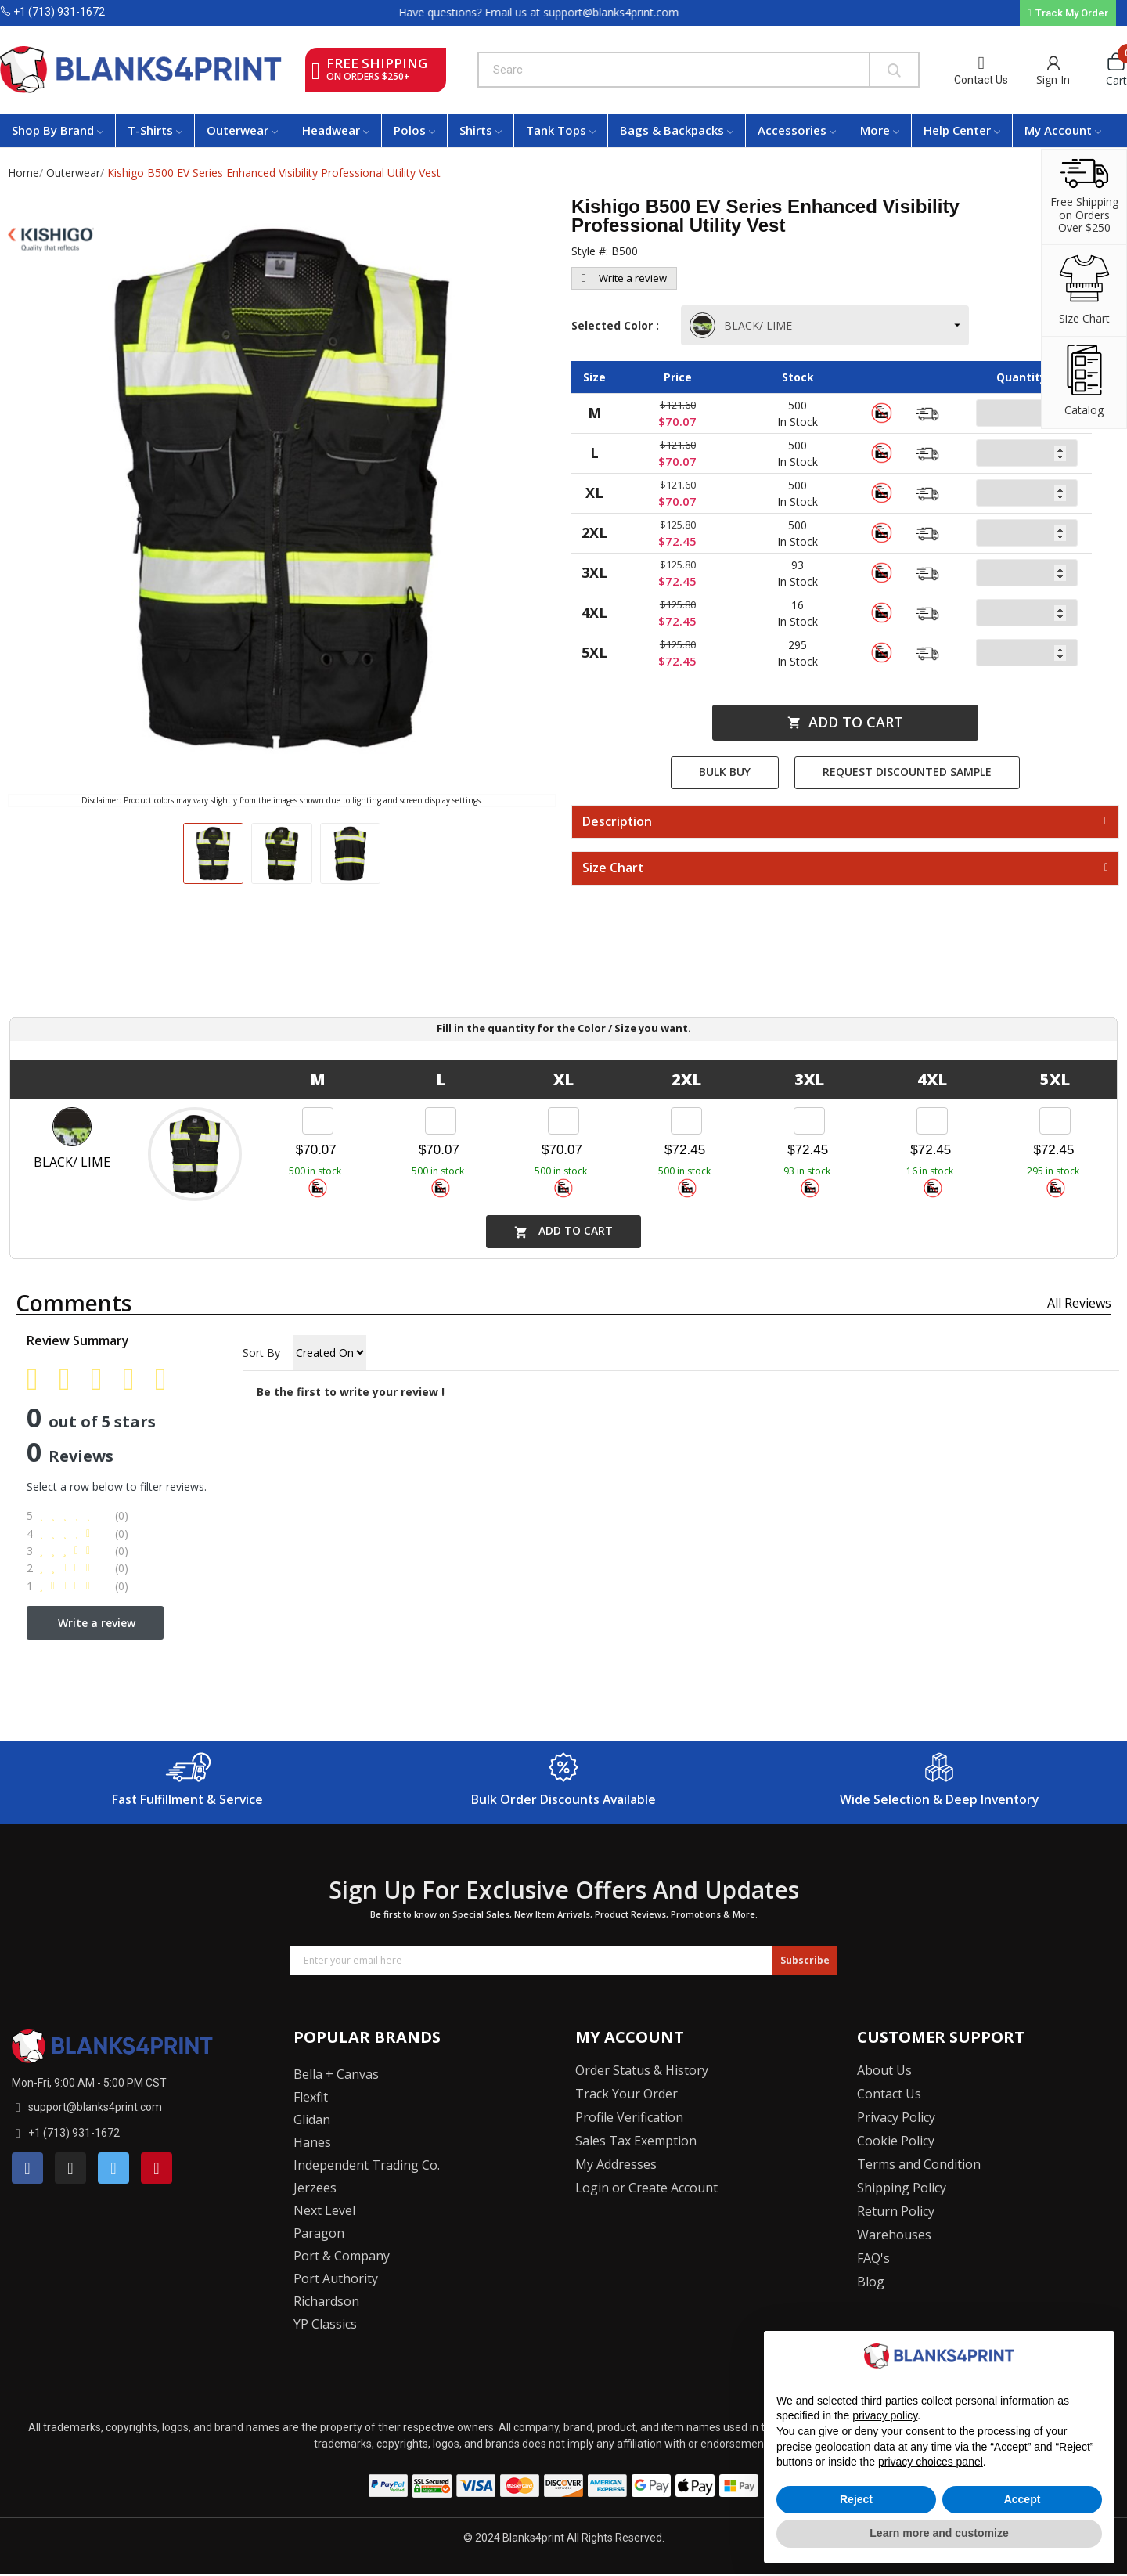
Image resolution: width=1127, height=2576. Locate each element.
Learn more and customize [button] (939, 2533)
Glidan (311, 2119)
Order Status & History (641, 2070)
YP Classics (325, 2323)
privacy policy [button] (884, 2415)
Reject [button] (856, 2499)
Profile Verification (629, 2117)
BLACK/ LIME (742, 325)
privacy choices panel (930, 2461)
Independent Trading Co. (366, 2165)
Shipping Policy (901, 2187)
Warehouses (894, 2234)
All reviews (1079, 1302)
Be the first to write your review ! (351, 1391)
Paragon (318, 2233)
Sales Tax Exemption (636, 2140)
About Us (884, 2070)
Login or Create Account (646, 2187)
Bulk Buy (725, 771)
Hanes (312, 2142)
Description (617, 822)
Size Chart (612, 868)
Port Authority (335, 2278)
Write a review (624, 278)
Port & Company (341, 2255)
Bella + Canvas (336, 2074)
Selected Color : (618, 325)
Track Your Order (626, 2093)
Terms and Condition (919, 2164)
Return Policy (895, 2211)
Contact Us (981, 80)
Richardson (326, 2301)
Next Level (324, 2210)
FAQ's (873, 2258)
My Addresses (616, 2164)
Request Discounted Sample (907, 771)
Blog (870, 2281)
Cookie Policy (895, 2140)
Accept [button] (1022, 2499)
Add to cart (845, 722)
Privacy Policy (896, 2117)
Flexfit (310, 2096)
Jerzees (315, 2187)
